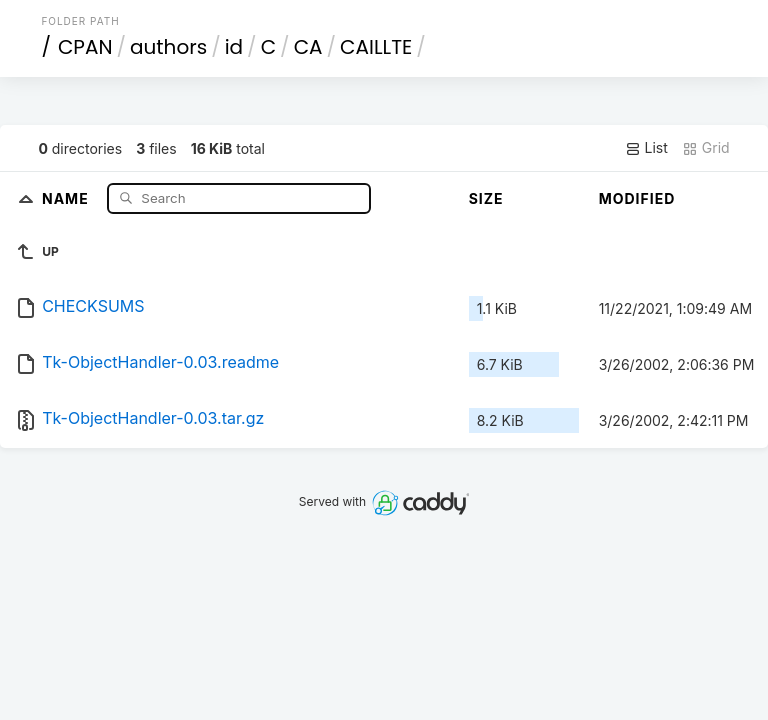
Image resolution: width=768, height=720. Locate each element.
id (234, 47)
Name (67, 197)
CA (308, 47)
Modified (637, 198)
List (646, 148)
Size (486, 198)
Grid (706, 148)
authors (168, 47)
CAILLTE (376, 47)
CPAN (85, 47)
